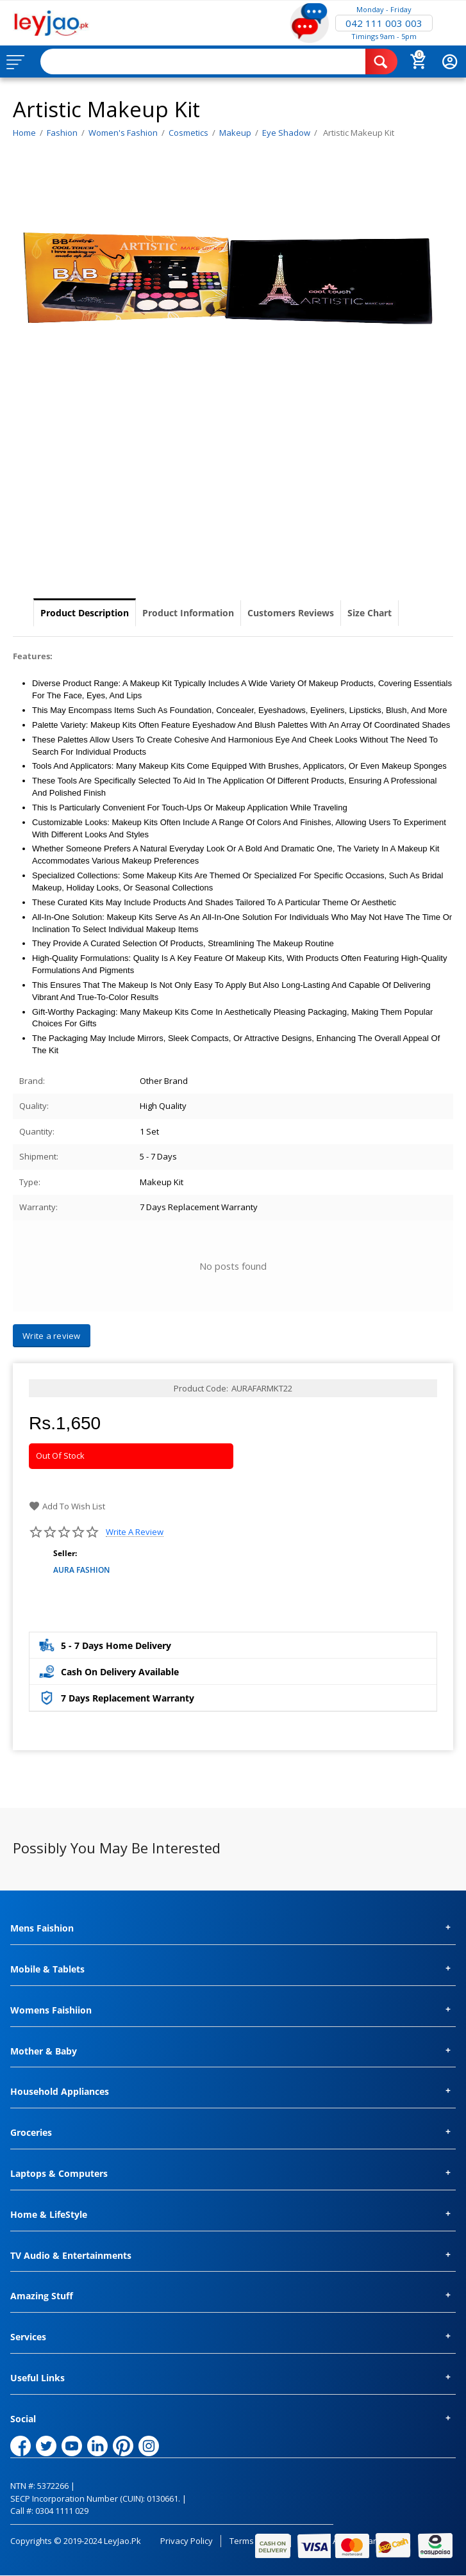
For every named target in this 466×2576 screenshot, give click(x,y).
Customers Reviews (290, 613)
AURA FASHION (81, 1569)
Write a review (134, 1532)
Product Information (188, 613)
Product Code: (201, 1388)
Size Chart (369, 613)
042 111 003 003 (383, 23)
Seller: (65, 1553)
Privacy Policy (186, 2541)
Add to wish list (67, 1506)
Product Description (84, 613)
